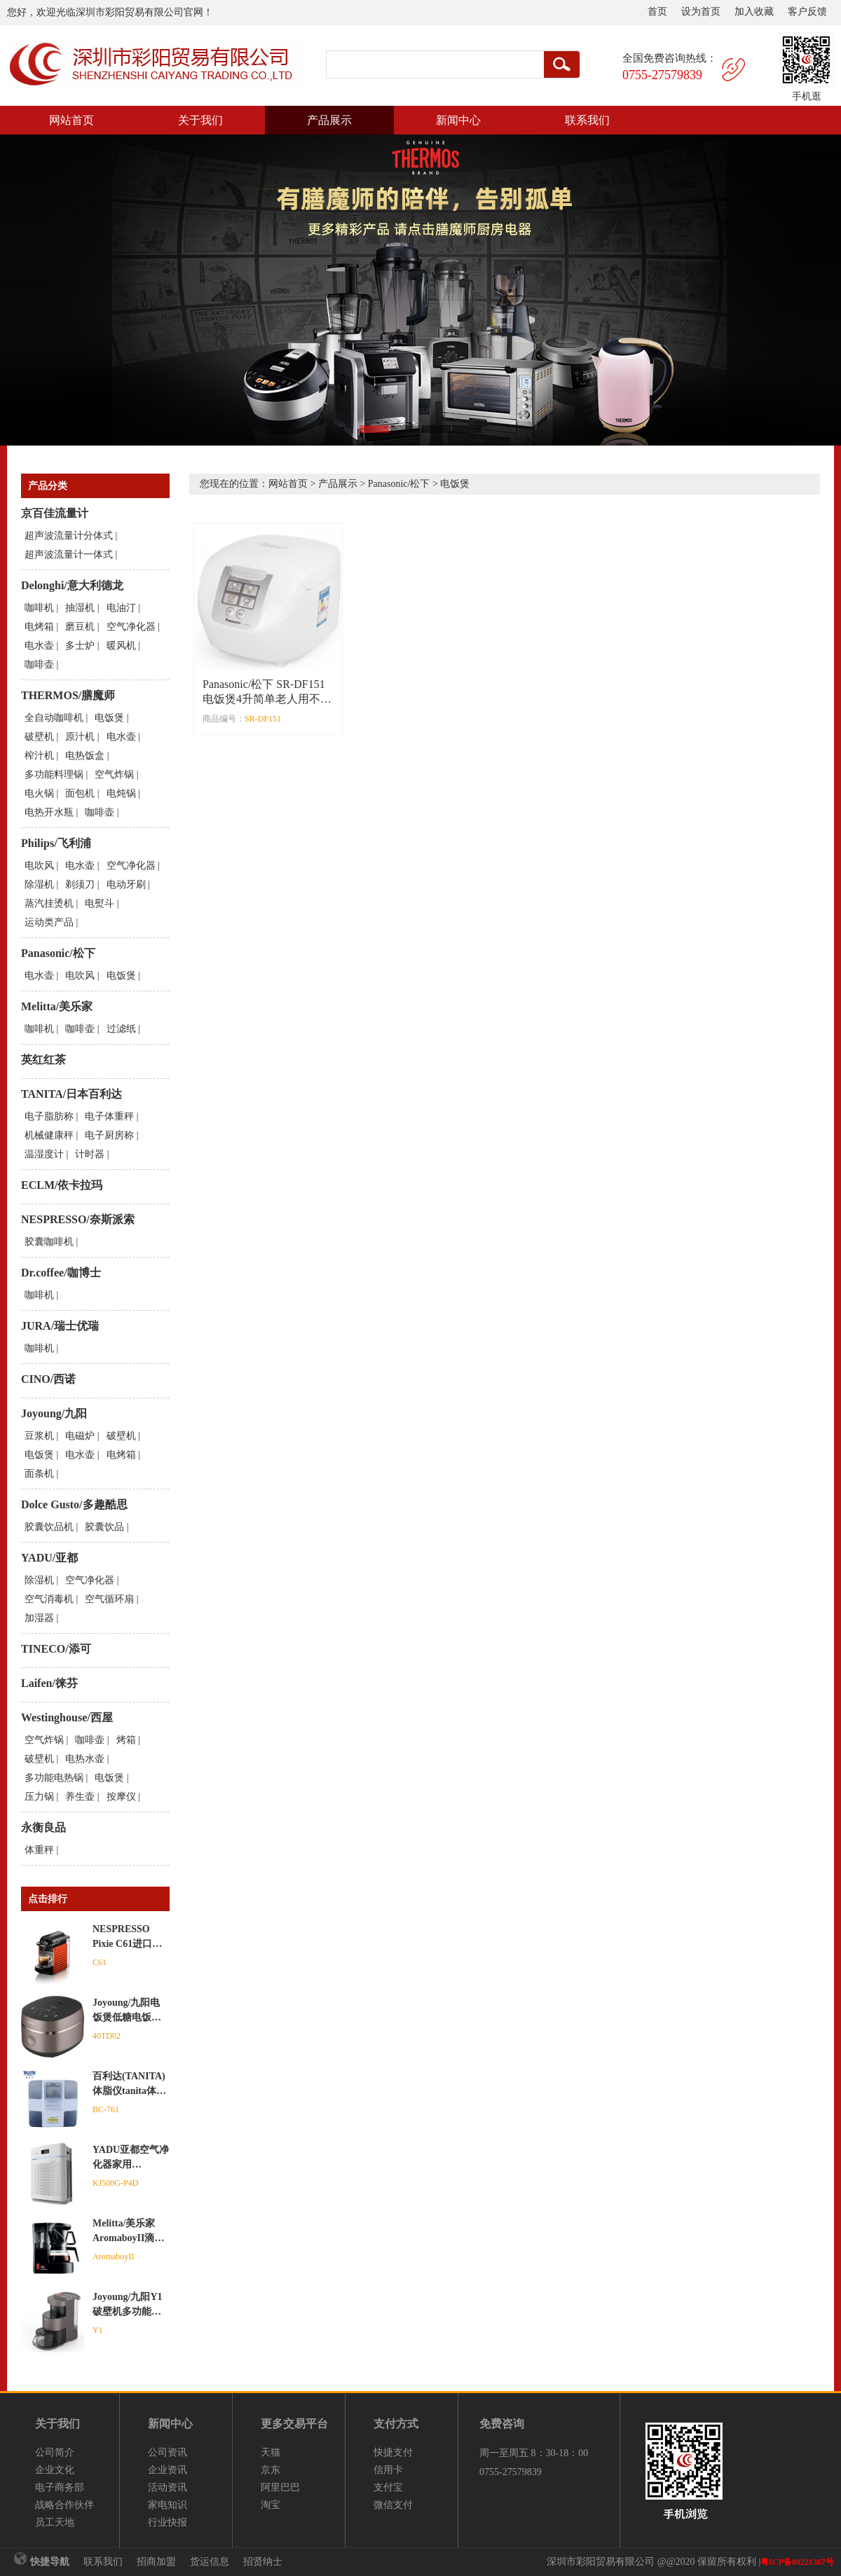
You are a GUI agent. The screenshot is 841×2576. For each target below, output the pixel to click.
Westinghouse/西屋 (67, 1717)
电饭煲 (109, 717)
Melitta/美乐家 (57, 1006)
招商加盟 (156, 2561)
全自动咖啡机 (54, 717)
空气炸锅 (114, 774)
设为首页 (700, 11)
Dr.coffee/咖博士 (61, 1273)
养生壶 (80, 1796)
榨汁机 (39, 755)
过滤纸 (121, 1029)
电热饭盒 (84, 755)
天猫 (270, 2452)
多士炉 (80, 645)
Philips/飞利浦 (56, 843)
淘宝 (270, 2505)
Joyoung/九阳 (54, 1413)
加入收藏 (754, 11)
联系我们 (587, 120)
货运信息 (209, 2561)
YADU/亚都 (49, 1558)
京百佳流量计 (54, 513)
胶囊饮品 (104, 1527)
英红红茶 (43, 1060)
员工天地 (54, 2522)
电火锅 (39, 793)
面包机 (80, 793)
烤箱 (126, 1740)
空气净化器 (131, 626)
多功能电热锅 (54, 1777)
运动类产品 (49, 922)
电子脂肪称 (49, 1116)
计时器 (89, 1154)
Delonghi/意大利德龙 (72, 585)
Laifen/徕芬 (49, 1683)
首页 (657, 11)
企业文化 (54, 2470)
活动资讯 (167, 2487)
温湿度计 (44, 1154)
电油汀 (121, 607)
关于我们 (200, 120)
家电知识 (167, 2505)
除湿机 (39, 884)
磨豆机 (80, 626)
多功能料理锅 (54, 774)
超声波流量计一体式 (69, 554)
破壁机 (39, 736)
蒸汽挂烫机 (49, 903)
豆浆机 (39, 1436)
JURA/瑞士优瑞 (60, 1326)
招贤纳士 (262, 2561)
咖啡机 (39, 607)
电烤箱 (39, 626)
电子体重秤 (109, 1116)
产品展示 (329, 120)
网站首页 (71, 120)
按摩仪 (121, 1796)
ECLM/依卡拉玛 (61, 1185)
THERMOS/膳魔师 (68, 695)
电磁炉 (80, 1436)
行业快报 (167, 2522)
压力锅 (39, 1796)
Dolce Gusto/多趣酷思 (74, 1504)
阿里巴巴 (280, 2487)
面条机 (39, 1473)
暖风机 (121, 645)
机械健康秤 (49, 1135)
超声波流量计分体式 (69, 535)
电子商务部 (59, 2487)
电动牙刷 (126, 884)
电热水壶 (84, 1759)
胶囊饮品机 (49, 1527)
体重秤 (39, 1850)
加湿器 (39, 1618)
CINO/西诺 (48, 1379)
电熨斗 (99, 903)
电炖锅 (121, 793)
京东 (270, 2470)
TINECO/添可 (56, 1649)
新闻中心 (458, 120)
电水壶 (39, 645)
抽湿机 (80, 607)
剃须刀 (80, 884)
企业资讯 (167, 2470)
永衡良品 (43, 1827)
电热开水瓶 (49, 812)
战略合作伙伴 (64, 2505)
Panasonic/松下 (58, 953)
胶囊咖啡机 (49, 1242)
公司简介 (54, 2452)
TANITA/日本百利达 (71, 1094)
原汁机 (80, 736)
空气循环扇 (109, 1599)
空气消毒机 (49, 1599)
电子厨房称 (109, 1135)
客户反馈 (807, 11)
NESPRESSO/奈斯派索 (78, 1219)
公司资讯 (167, 2452)
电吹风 (39, 865)
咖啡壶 (39, 664)
